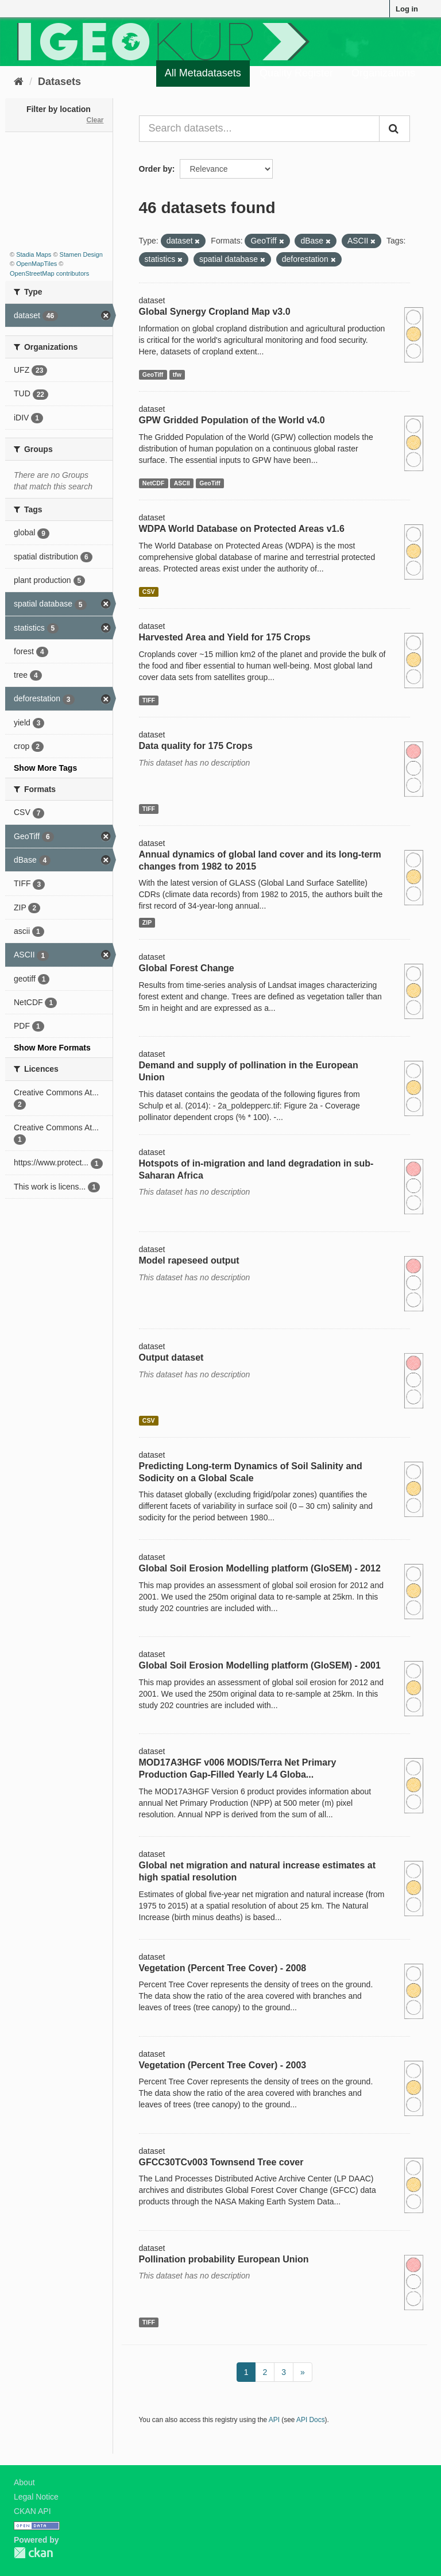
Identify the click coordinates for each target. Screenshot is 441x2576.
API (274, 2420)
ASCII (182, 483)
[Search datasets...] (259, 128)
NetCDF (153, 483)
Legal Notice (36, 2496)
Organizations (383, 73)
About (24, 2482)
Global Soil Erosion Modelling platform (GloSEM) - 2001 (260, 1665)
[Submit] (394, 128)
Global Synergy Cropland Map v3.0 (215, 311)
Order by (155, 168)
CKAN (33, 2553)
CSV (148, 591)
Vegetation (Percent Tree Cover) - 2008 (223, 1968)
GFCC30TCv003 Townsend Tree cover (221, 2162)
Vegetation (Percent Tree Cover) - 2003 (223, 2065)
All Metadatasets (203, 73)
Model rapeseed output (189, 1260)
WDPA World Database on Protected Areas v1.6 (242, 529)
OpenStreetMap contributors (49, 273)
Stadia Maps (33, 254)
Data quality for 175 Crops (196, 746)
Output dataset (171, 1357)
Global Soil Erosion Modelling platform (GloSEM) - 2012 (260, 1568)
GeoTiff (153, 374)
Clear (94, 120)
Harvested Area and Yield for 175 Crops (225, 637)
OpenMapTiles (36, 263)
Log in (407, 9)
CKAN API (32, 2511)
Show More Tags (45, 768)
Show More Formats (52, 1047)
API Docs (310, 2420)
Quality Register (296, 73)
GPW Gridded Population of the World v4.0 (232, 420)
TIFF (148, 700)
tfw (177, 374)
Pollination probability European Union (224, 2259)
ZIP (147, 922)
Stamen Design (81, 254)
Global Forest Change (186, 968)
